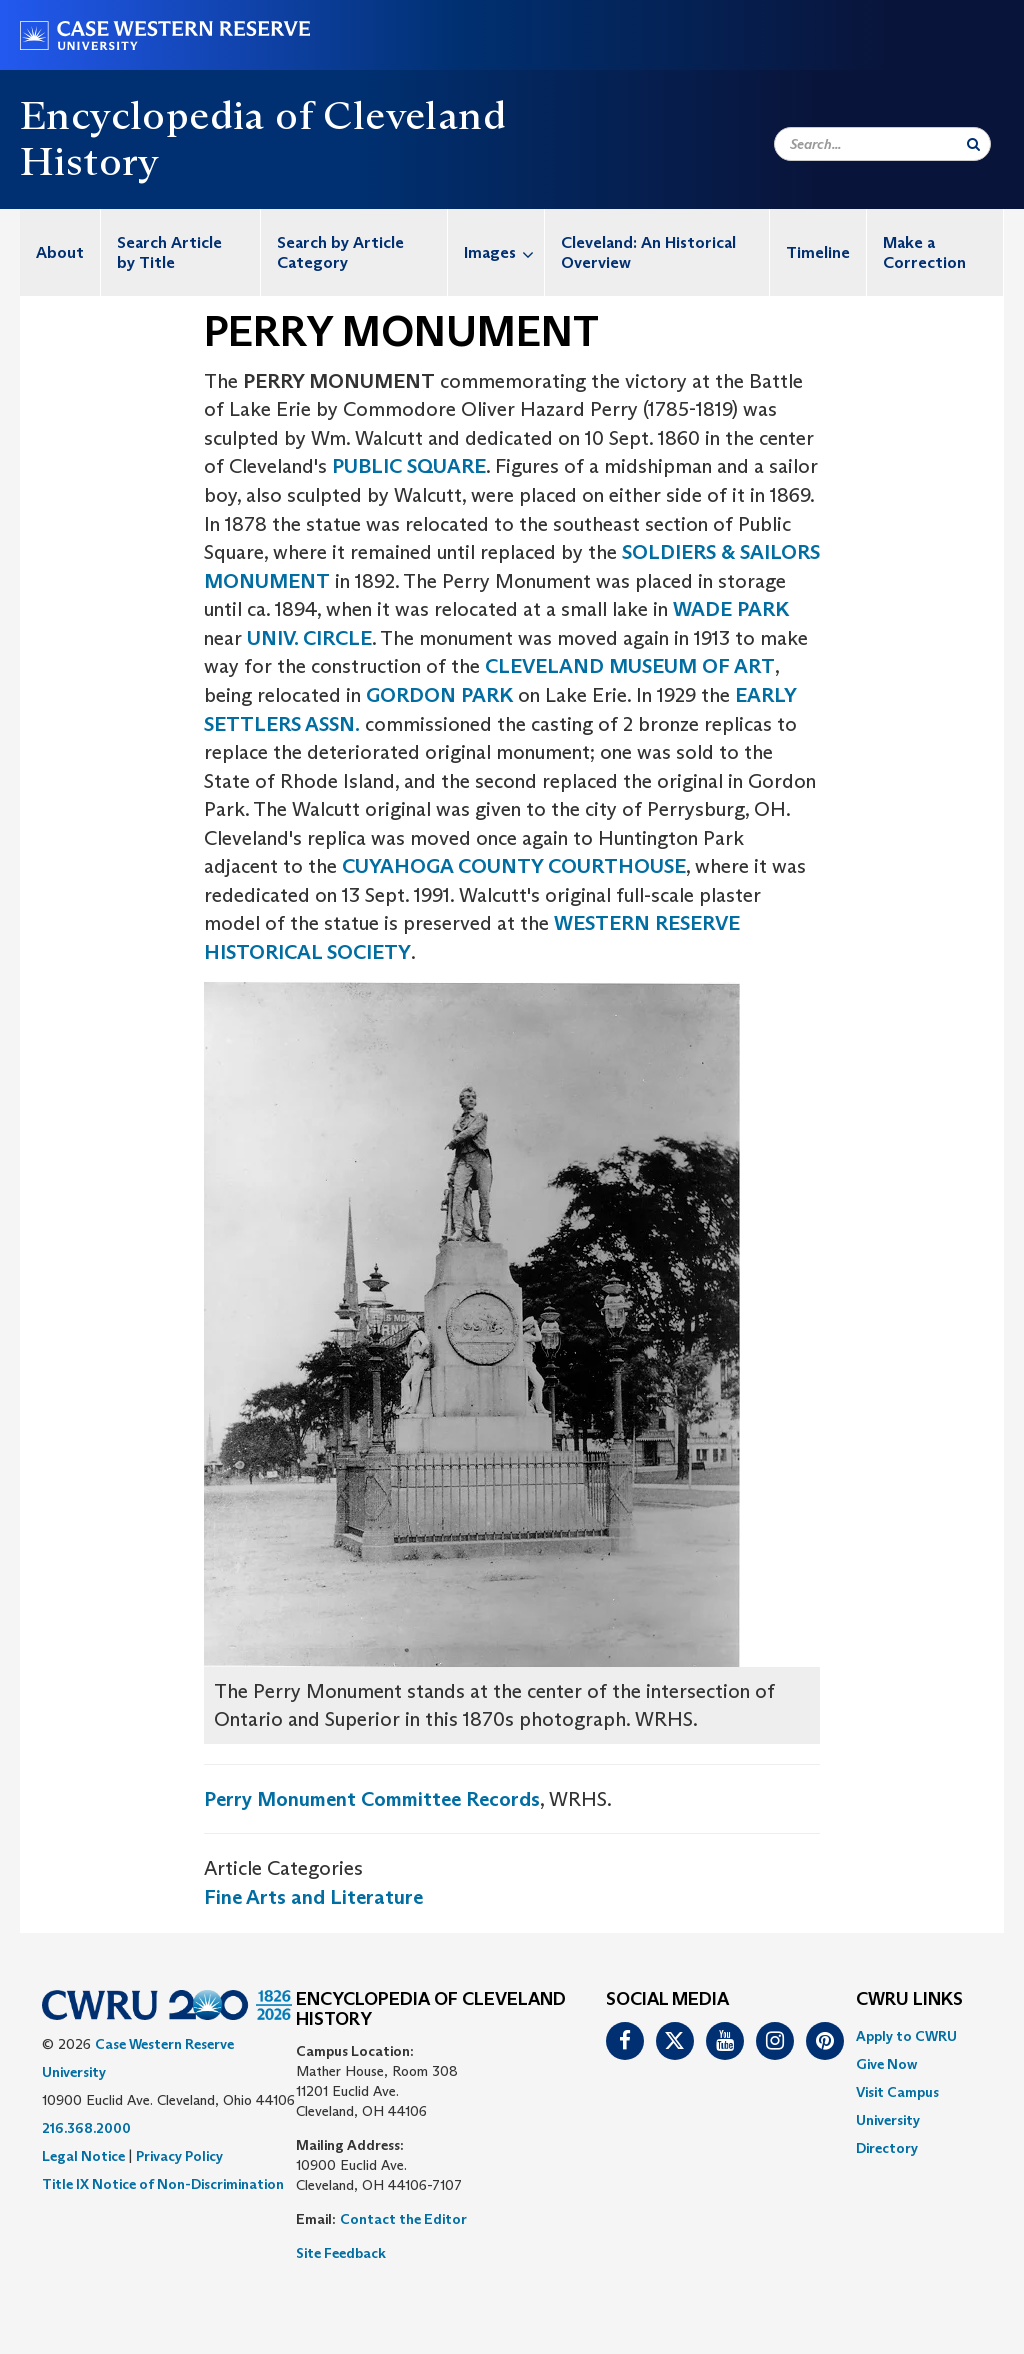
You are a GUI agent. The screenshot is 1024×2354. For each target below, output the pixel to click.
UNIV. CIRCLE (309, 638)
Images (504, 252)
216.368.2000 (86, 2128)
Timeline (818, 252)
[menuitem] (60, 252)
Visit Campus (897, 2092)
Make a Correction (924, 252)
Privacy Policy (179, 2156)
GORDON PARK (439, 695)
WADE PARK (731, 609)
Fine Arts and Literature (313, 1897)
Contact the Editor (403, 2219)
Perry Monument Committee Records (372, 1799)
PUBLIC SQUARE (409, 466)
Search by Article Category (340, 252)
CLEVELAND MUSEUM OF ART (630, 666)
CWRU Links (909, 2000)
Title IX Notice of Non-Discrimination (163, 2184)
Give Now (886, 2064)
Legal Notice (83, 2156)
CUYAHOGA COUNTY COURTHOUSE (514, 866)
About (60, 252)
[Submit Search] (973, 144)
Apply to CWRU (906, 2036)
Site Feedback (341, 2253)
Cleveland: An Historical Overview (648, 252)
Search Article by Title (169, 252)
